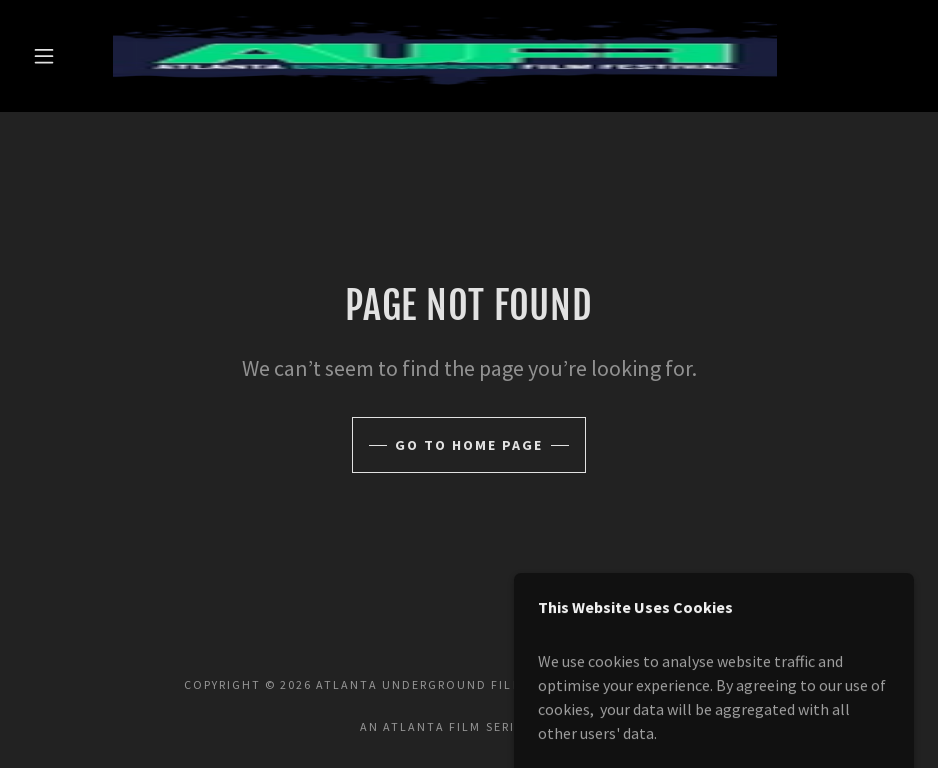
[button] (44, 56)
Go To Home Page (469, 445)
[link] (445, 56)
